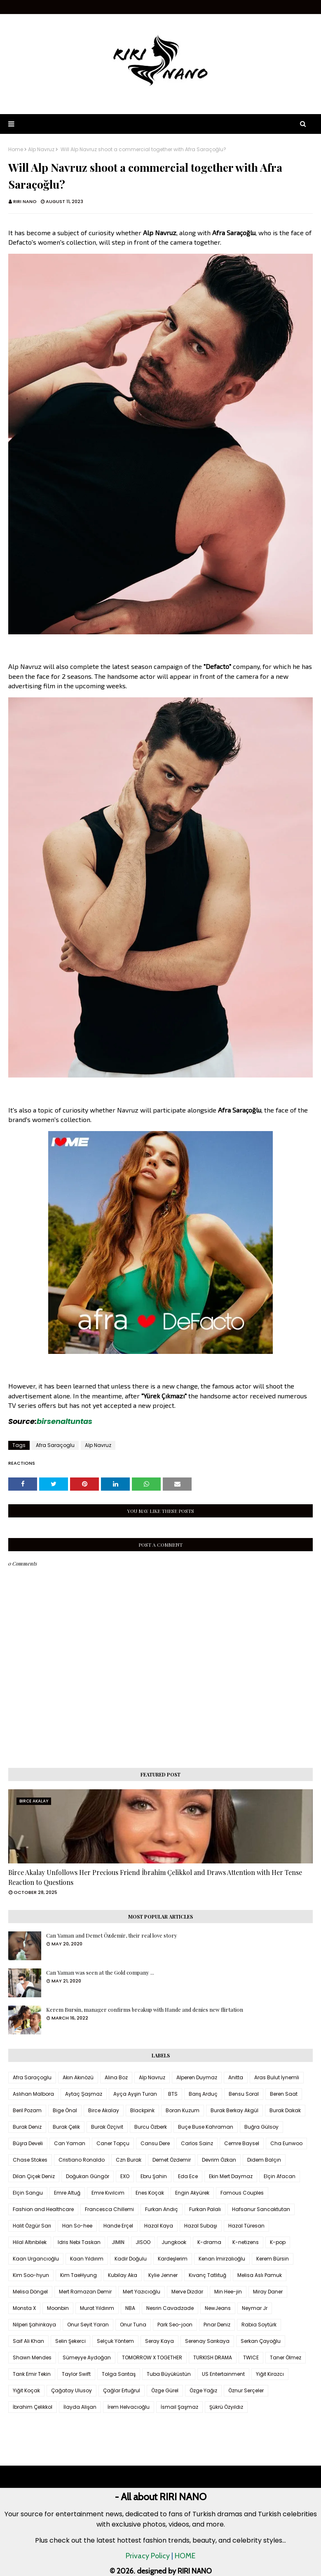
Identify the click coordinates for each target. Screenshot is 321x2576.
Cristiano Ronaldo (82, 2159)
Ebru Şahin (154, 2176)
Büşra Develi (28, 2143)
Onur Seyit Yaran (88, 2324)
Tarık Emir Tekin (32, 2373)
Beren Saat (284, 2093)
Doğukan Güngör (87, 2176)
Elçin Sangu (28, 2192)
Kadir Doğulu (131, 2258)
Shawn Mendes (32, 2357)
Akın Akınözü (78, 2077)
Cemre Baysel (241, 2143)
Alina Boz (116, 2077)
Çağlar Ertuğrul (121, 2390)
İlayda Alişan (79, 2406)
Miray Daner (268, 2291)
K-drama (209, 2242)
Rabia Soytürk (258, 2324)
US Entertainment (223, 2373)
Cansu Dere (155, 2143)
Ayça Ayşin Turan (135, 2093)
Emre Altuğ (67, 2192)
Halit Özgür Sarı (32, 2225)
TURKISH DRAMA (212, 2357)
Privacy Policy (148, 2555)
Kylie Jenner (163, 2275)
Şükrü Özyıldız (226, 2406)
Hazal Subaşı (200, 2225)
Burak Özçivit (107, 2126)
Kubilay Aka (122, 2275)
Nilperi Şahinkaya (34, 2324)
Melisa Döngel (30, 2291)
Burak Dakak (285, 2110)
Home (15, 149)
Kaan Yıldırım (86, 2258)
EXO (124, 2176)
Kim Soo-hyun (31, 2275)
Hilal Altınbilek (30, 2242)
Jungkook (174, 2242)
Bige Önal (65, 2110)
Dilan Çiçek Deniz (34, 2176)
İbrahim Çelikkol (32, 2406)
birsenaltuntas (64, 1421)
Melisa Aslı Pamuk (259, 2275)
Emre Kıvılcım (107, 2192)
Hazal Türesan (246, 2225)
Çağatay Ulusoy (71, 2390)
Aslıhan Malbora (33, 2093)
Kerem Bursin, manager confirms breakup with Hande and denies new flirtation (144, 2009)
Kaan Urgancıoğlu (36, 2258)
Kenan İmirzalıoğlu (222, 2258)
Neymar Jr (254, 2308)
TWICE (251, 2357)
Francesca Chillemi (109, 2209)
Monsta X (24, 2308)
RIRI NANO (25, 201)
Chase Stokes (30, 2159)
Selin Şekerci (70, 2341)
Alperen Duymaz (196, 2077)
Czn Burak (128, 2159)
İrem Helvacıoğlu (129, 2406)
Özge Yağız (203, 2390)
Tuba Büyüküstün (169, 2373)
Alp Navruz (41, 149)
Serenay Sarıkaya (207, 2341)
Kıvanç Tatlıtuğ (207, 2275)
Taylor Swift (76, 2373)
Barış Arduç (203, 2093)
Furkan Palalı (205, 2209)
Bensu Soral (244, 2093)
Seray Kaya (159, 2341)
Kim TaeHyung (78, 2275)
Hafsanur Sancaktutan (261, 2209)
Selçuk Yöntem (115, 2341)
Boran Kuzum (182, 2110)
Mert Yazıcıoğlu (141, 2291)
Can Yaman (69, 2143)
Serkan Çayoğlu (261, 2341)
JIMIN (118, 2242)
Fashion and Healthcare (43, 2209)
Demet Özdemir (171, 2159)
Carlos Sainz (197, 2143)
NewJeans (218, 2308)
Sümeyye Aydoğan (87, 2357)
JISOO (143, 2242)
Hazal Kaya (158, 2225)
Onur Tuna (133, 2324)
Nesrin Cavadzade (170, 2308)
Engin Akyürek (192, 2192)
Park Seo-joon (174, 2324)
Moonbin (58, 2308)
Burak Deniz (27, 2126)
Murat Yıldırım (97, 2308)
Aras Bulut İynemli (276, 2077)
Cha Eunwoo (286, 2143)
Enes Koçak (150, 2192)
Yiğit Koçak (26, 2390)
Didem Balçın (264, 2159)
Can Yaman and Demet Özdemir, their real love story (111, 1935)
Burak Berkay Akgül (234, 2110)
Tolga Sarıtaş (119, 2373)
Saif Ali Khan (28, 2341)
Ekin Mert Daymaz (231, 2176)
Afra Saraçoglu (55, 1445)
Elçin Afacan (279, 2176)
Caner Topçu (112, 2143)
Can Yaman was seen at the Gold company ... (100, 1972)
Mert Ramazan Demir (85, 2291)
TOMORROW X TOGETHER (152, 2357)
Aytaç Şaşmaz (83, 2093)
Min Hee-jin (228, 2291)
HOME (185, 2555)
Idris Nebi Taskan (79, 2242)
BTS (173, 2093)
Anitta (235, 2077)
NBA (130, 2308)
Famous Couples (242, 2192)
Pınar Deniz (217, 2324)
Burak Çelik (66, 2126)
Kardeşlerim (172, 2258)
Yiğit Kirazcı (270, 2373)
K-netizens (245, 2242)
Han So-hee (77, 2225)
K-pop (278, 2242)
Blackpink (142, 2110)
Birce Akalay (103, 2110)
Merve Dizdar (187, 2291)
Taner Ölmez (285, 2357)
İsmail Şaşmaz (179, 2406)
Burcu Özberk (150, 2126)
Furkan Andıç (161, 2209)
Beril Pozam (27, 2110)
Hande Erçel (118, 2225)
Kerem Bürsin (272, 2258)
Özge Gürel (164, 2390)
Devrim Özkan (219, 2159)
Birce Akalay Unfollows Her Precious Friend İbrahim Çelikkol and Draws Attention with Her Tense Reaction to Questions (155, 1877)
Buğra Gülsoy (261, 2126)
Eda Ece (188, 2176)
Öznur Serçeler (246, 2390)
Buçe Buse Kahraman (205, 2126)
